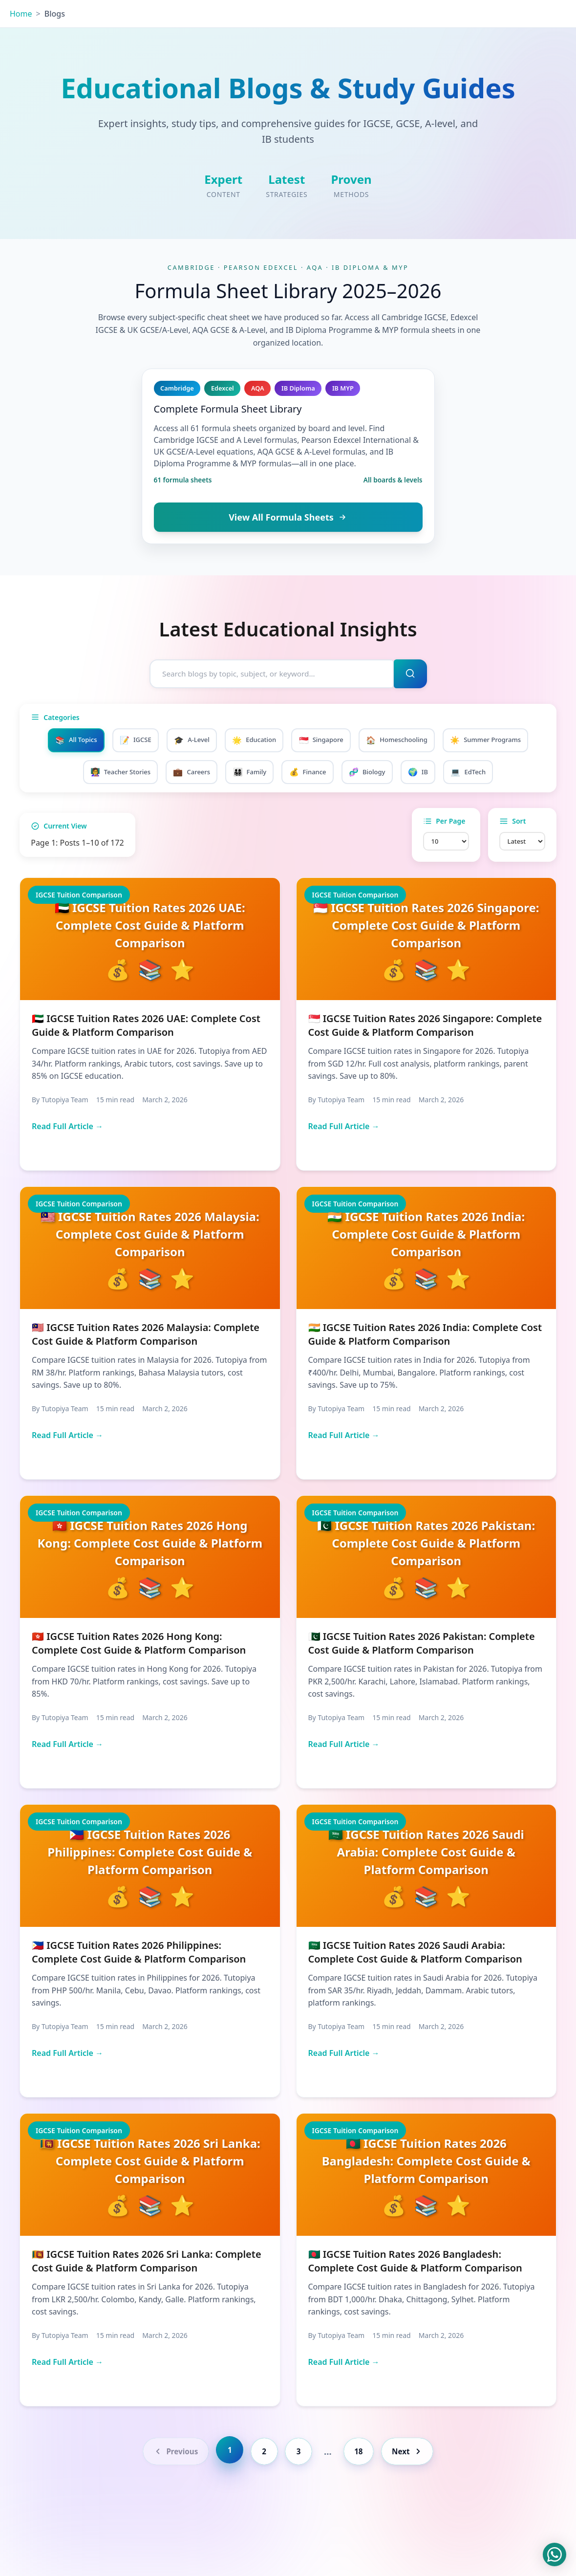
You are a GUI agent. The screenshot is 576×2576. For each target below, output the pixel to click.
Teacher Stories (189, 775)
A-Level (235, 742)
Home (21, 13)
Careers (265, 775)
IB (509, 775)
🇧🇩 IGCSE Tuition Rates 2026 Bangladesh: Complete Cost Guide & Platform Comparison (415, 2301)
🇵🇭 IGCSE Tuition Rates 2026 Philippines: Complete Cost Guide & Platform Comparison (139, 1992)
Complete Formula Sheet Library (228, 408)
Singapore (373, 742)
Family (328, 775)
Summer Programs (94, 775)
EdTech (288, 808)
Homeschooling (455, 742)
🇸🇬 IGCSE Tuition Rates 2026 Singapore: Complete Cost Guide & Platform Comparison (425, 1065)
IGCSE (174, 742)
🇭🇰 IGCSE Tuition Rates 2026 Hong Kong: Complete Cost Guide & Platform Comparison (139, 1683)
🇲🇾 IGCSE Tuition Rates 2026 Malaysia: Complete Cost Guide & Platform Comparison (145, 1374)
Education (302, 742)
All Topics (110, 742)
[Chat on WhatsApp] (554, 2554)
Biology (454, 775)
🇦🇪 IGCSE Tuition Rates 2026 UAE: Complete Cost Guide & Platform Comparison (146, 1065)
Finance (390, 775)
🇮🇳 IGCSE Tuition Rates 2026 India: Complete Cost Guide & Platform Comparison (425, 1374)
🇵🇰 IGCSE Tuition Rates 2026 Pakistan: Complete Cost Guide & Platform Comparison (421, 1683)
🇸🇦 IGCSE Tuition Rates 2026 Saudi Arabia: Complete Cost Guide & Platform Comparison (415, 1992)
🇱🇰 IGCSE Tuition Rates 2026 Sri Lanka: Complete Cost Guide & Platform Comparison (146, 2301)
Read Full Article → (67, 1166)
